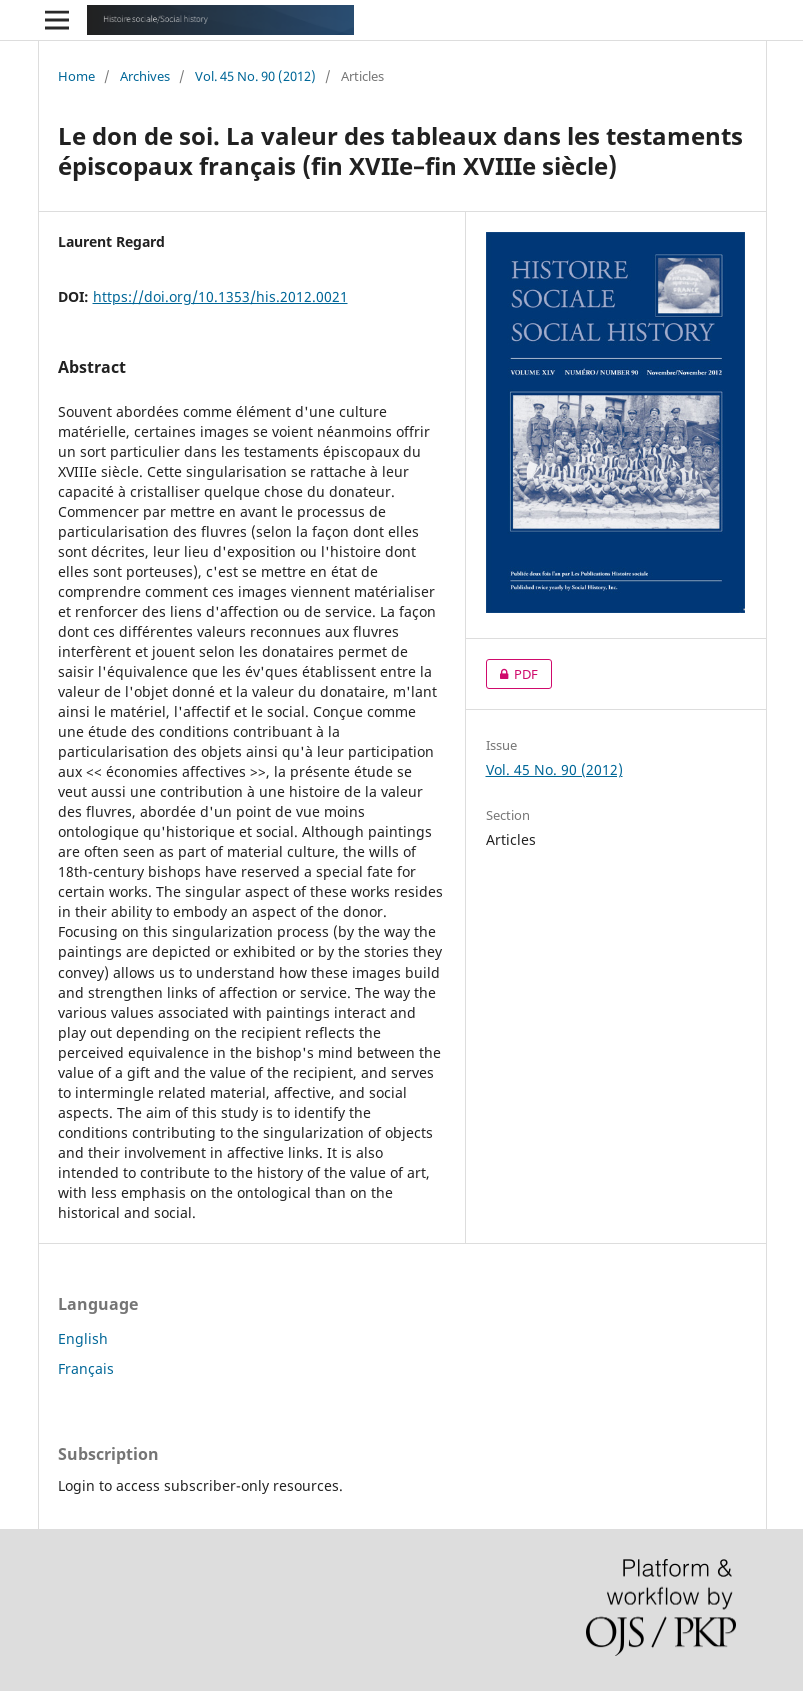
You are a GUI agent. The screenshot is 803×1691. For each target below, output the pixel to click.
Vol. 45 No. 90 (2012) (255, 76)
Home (76, 76)
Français (86, 1368)
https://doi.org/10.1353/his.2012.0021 (220, 296)
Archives (145, 76)
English (83, 1338)
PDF (512, 674)
